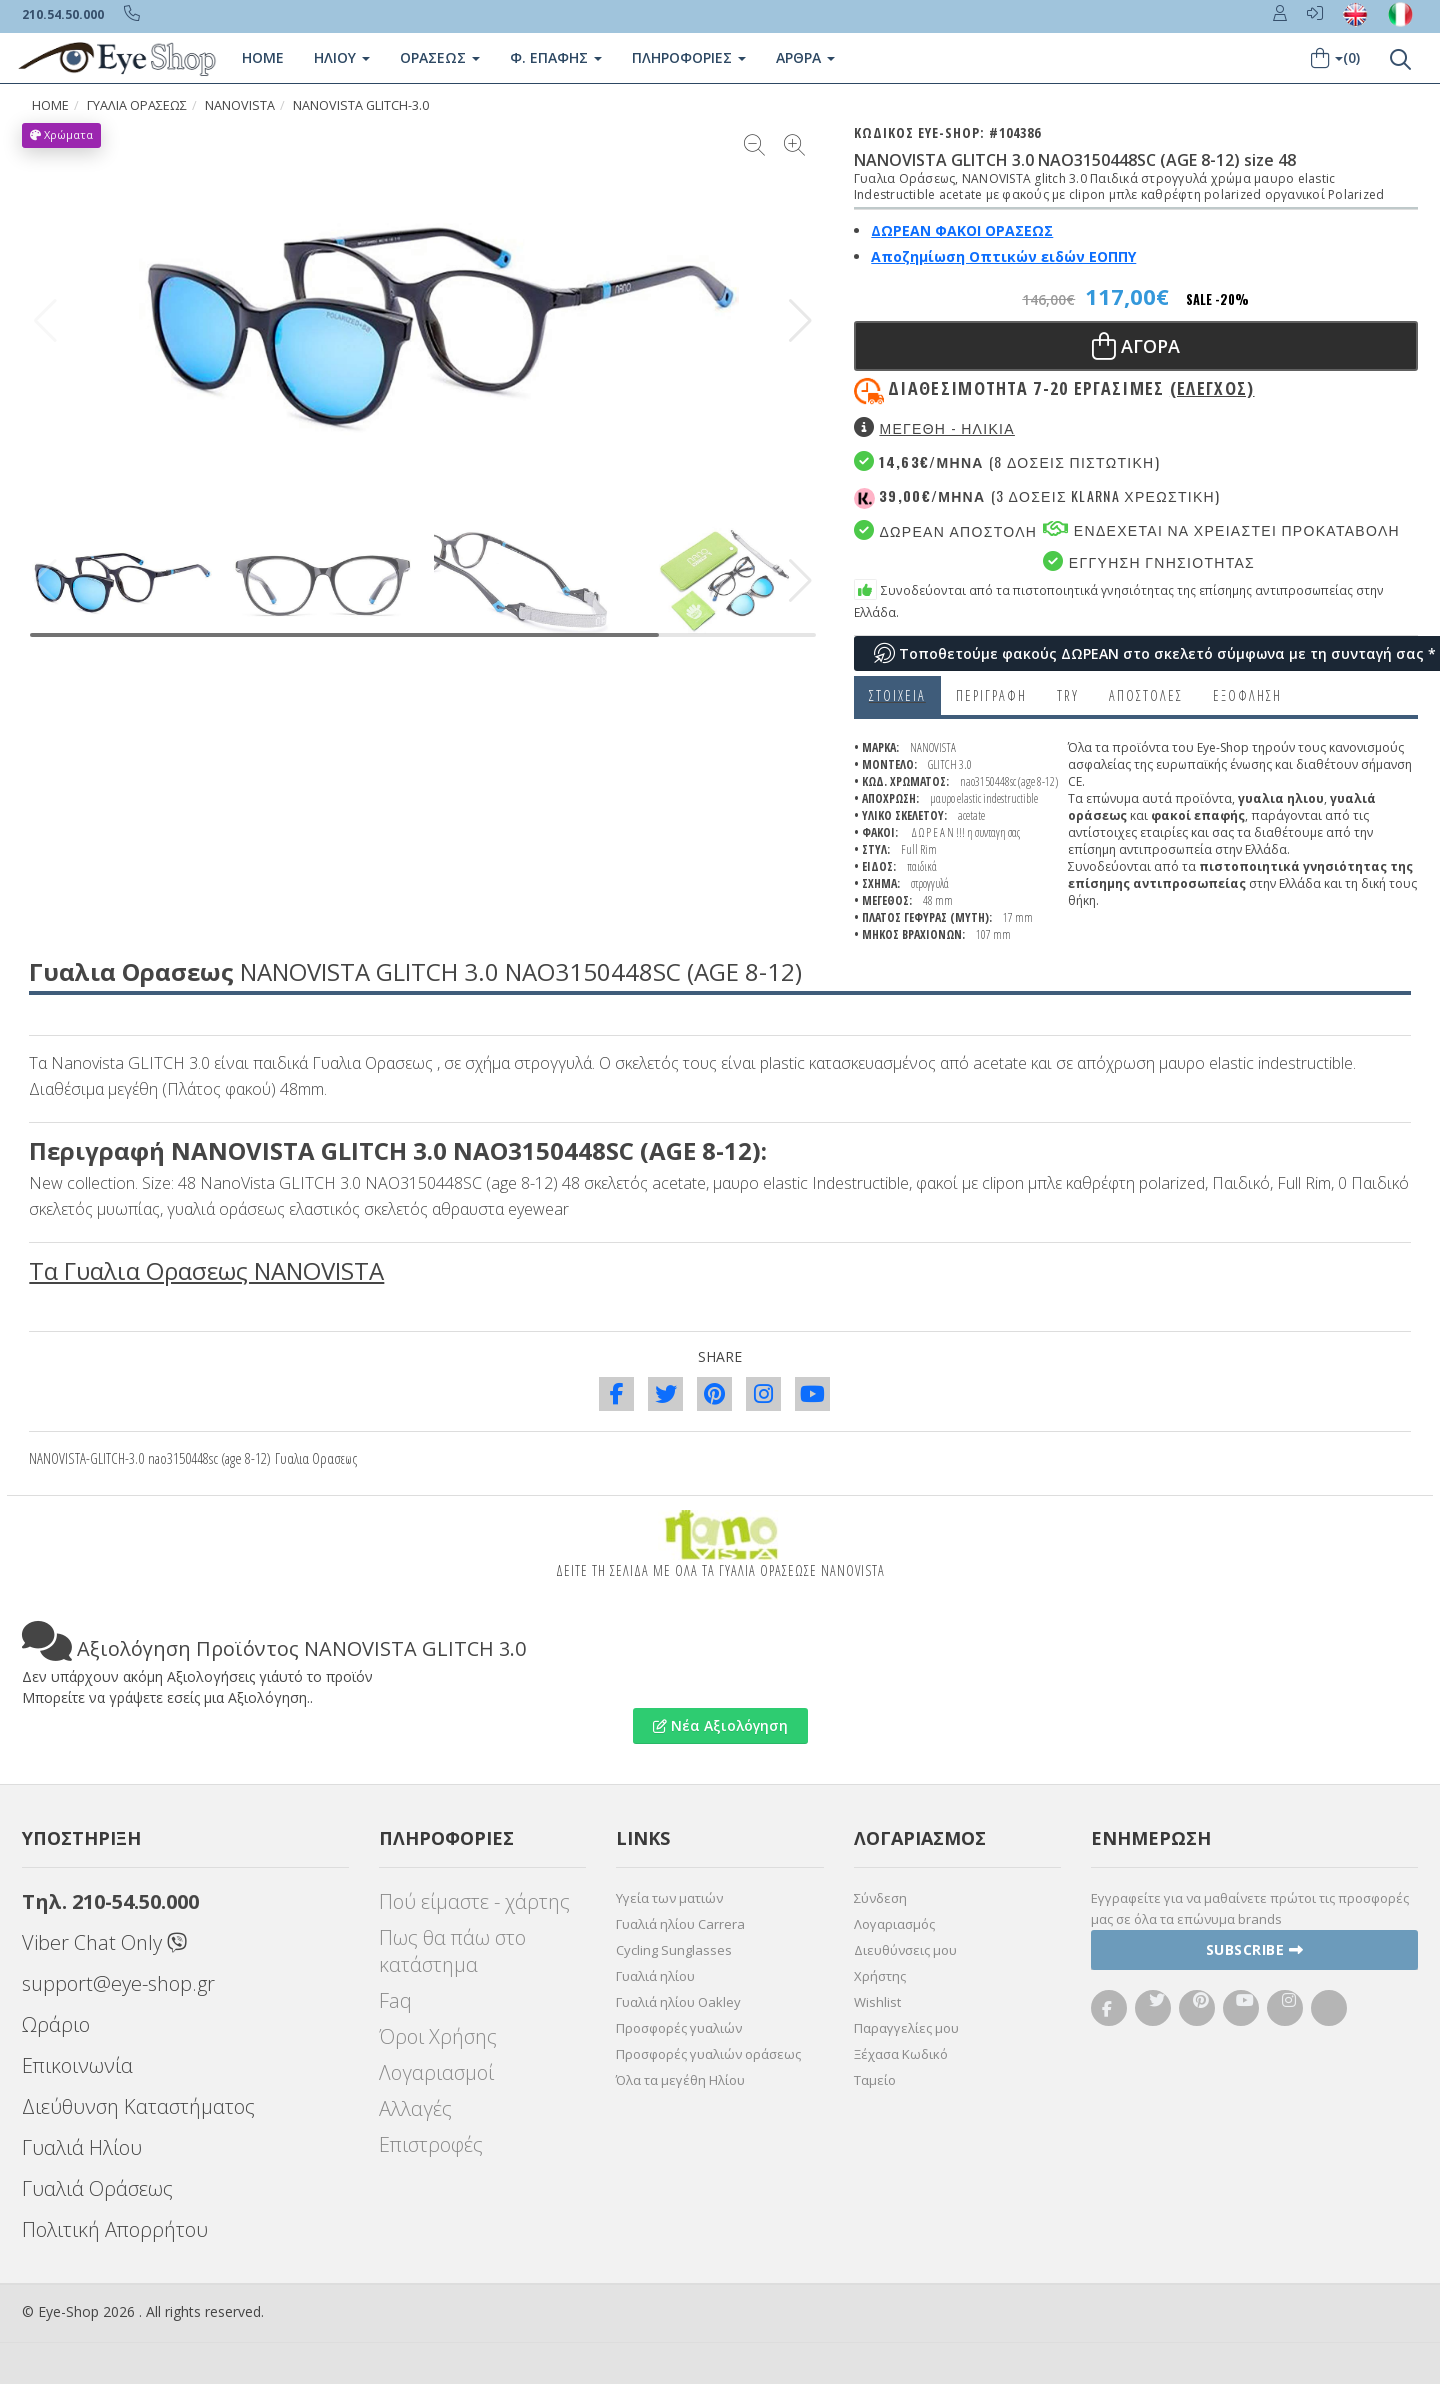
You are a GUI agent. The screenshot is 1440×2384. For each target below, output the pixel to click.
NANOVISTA (240, 105)
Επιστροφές (431, 2144)
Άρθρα (805, 57)
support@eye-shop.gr (118, 1983)
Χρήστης (880, 1976)
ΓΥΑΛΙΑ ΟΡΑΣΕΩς (137, 105)
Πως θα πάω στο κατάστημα (452, 1951)
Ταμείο (875, 2080)
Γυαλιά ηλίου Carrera (680, 1924)
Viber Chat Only (104, 1942)
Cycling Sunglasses (674, 1950)
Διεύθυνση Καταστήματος (138, 2106)
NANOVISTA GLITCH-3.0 (361, 105)
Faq (395, 2000)
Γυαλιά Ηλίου (82, 2147)
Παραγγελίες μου (906, 2028)
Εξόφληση (1247, 695)
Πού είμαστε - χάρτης (474, 1901)
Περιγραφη (991, 695)
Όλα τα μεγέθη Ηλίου (680, 2080)
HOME (50, 105)
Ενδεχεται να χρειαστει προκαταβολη (1221, 529)
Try (1068, 695)
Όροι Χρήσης (438, 2036)
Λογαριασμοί (436, 2072)
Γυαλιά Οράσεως (97, 2188)
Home (263, 57)
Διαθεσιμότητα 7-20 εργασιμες (1071, 388)
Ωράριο (56, 2024)
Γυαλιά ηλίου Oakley (678, 2002)
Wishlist (877, 2002)
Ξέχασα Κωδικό (901, 2054)
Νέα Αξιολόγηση (720, 1725)
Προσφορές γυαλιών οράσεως (708, 2054)
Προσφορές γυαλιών (679, 2028)
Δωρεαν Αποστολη (945, 530)
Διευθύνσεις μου (905, 1950)
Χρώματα (61, 134)
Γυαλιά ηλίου (655, 1976)
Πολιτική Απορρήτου (115, 2229)
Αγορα (1136, 346)
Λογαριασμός (894, 1924)
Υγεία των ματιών (669, 1898)
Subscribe (1255, 1949)
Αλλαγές (415, 2108)
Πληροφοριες (689, 57)
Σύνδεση (880, 1898)
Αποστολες (1146, 695)
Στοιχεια (897, 695)
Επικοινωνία (77, 2065)
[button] (800, 321)
